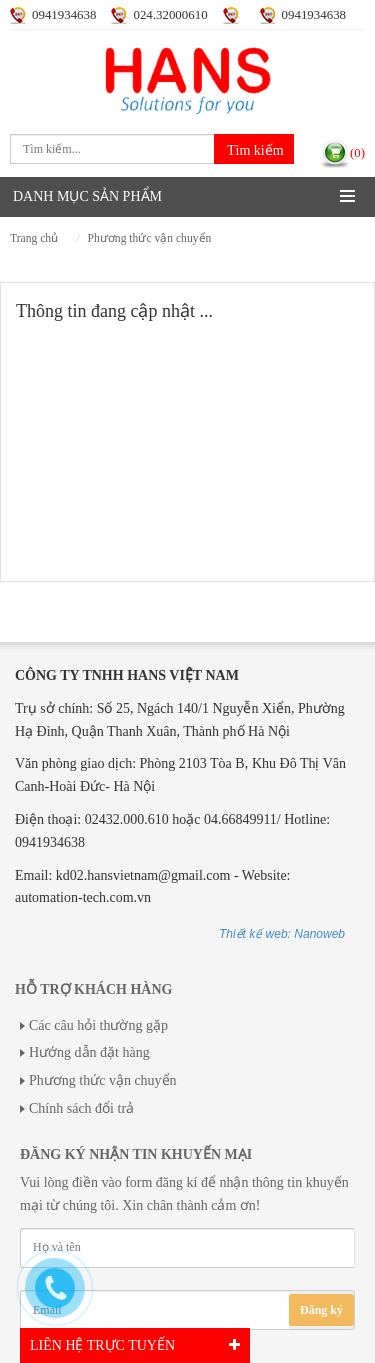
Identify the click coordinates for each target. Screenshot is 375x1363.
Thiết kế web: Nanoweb (282, 934)
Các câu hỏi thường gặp (98, 1025)
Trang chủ (34, 238)
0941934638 (64, 15)
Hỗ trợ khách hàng (93, 989)
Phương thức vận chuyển (150, 238)
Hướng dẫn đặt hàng (89, 1052)
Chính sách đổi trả (81, 1108)
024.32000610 (170, 15)
